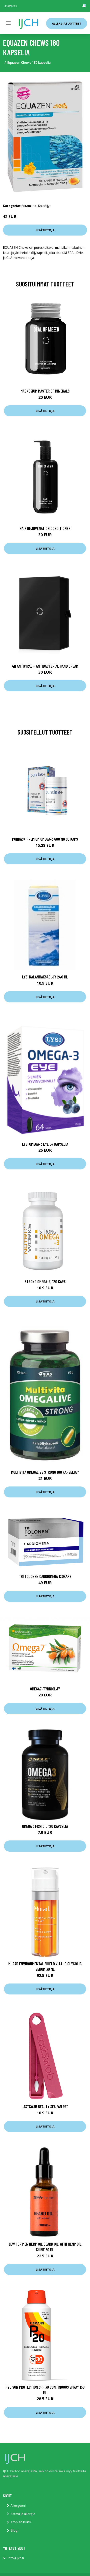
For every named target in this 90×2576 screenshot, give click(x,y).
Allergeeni (18, 2505)
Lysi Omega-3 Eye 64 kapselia (45, 1143)
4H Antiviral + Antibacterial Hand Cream (45, 665)
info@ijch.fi (11, 6)
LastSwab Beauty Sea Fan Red (45, 2106)
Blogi (14, 2530)
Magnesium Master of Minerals (45, 390)
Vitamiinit (29, 206)
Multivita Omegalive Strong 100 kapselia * (45, 1471)
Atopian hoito (21, 2522)
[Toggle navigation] (8, 23)
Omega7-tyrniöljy (45, 1688)
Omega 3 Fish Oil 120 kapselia (45, 1826)
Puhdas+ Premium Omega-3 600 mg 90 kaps (45, 838)
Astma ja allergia (23, 2514)
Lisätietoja (45, 230)
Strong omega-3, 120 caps (45, 1281)
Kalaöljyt (44, 206)
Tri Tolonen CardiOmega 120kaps (45, 1576)
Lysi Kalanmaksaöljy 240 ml (45, 976)
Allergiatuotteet (66, 23)
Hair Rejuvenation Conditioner (45, 528)
